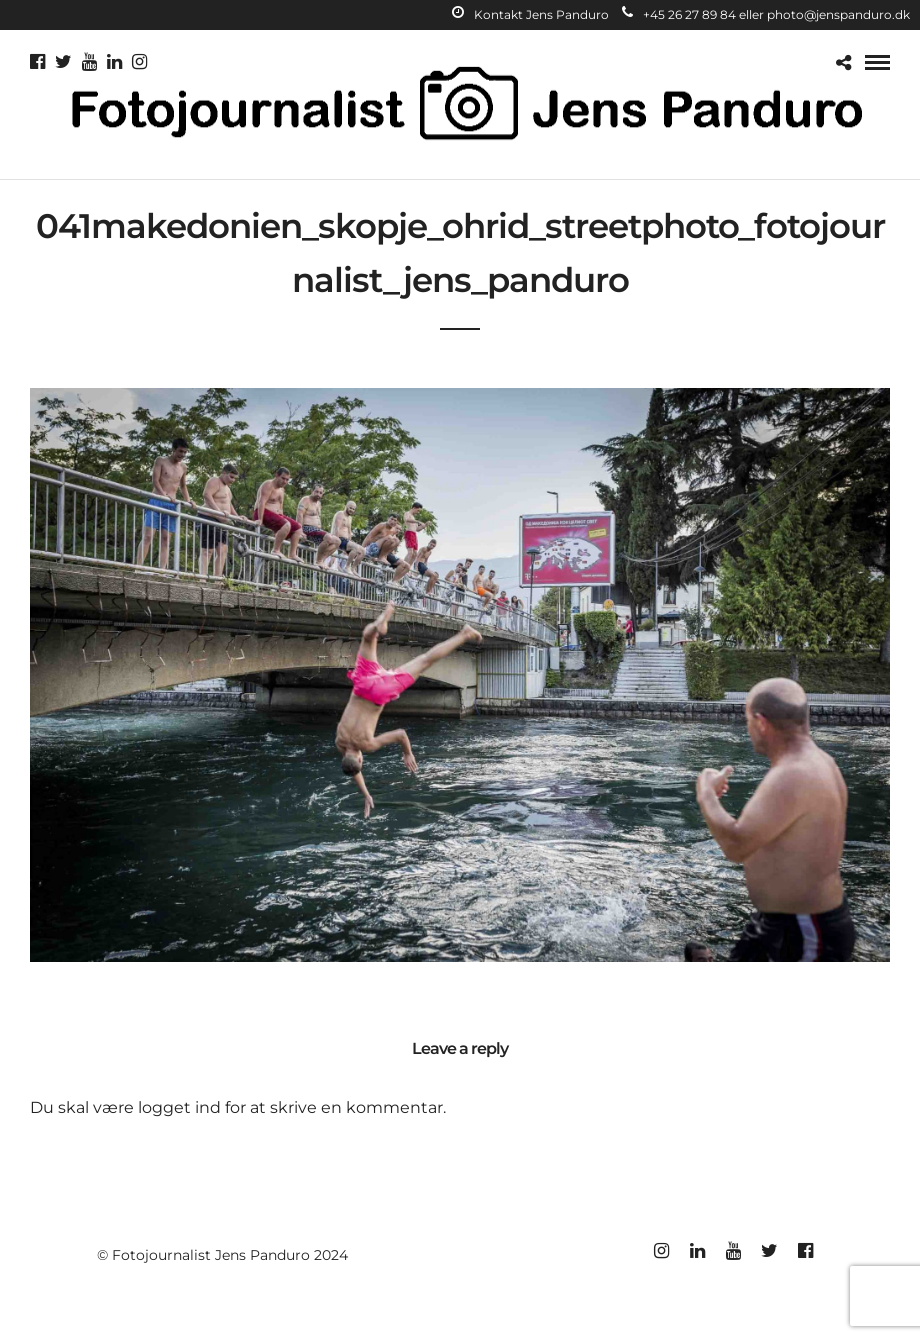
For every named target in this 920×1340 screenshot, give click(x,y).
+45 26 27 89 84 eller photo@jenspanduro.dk (766, 14)
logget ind (179, 1107)
